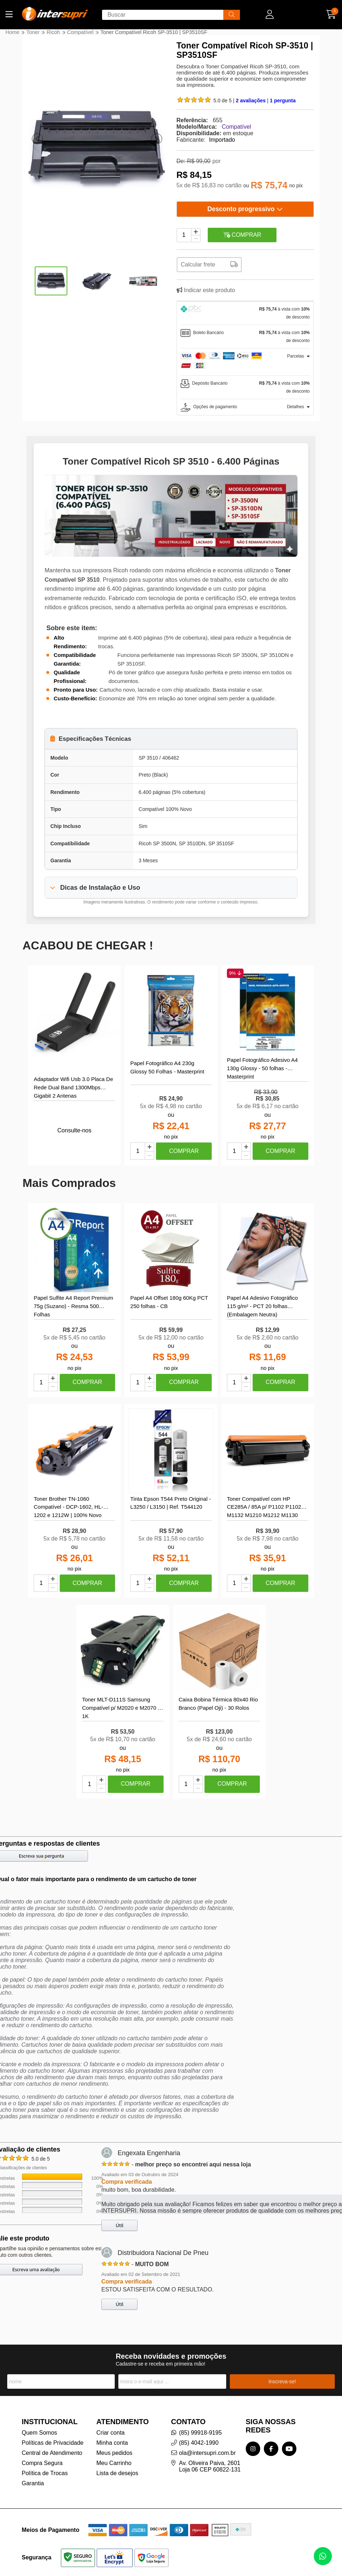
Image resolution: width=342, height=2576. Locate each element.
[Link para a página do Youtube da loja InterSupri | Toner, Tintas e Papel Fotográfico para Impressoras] (289, 2449)
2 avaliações (251, 100)
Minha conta (112, 2443)
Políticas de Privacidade (53, 2443)
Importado (222, 140)
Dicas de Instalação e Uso (100, 887)
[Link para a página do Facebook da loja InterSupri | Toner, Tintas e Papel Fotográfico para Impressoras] (271, 2449)
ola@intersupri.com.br (207, 2453)
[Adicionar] (195, 231)
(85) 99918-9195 (200, 2433)
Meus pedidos (114, 2453)
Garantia (33, 2484)
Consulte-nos (75, 1130)
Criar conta (110, 2433)
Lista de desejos (117, 2473)
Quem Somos (39, 2433)
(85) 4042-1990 (199, 2443)
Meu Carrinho (113, 2463)
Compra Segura (42, 2463)
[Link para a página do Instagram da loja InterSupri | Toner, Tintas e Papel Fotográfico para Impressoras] (253, 2449)
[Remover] (195, 238)
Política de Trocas (45, 2473)
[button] (37, 138)
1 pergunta (283, 100)
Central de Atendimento (52, 2453)
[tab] (245, 313)
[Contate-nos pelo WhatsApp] (323, 2556)
